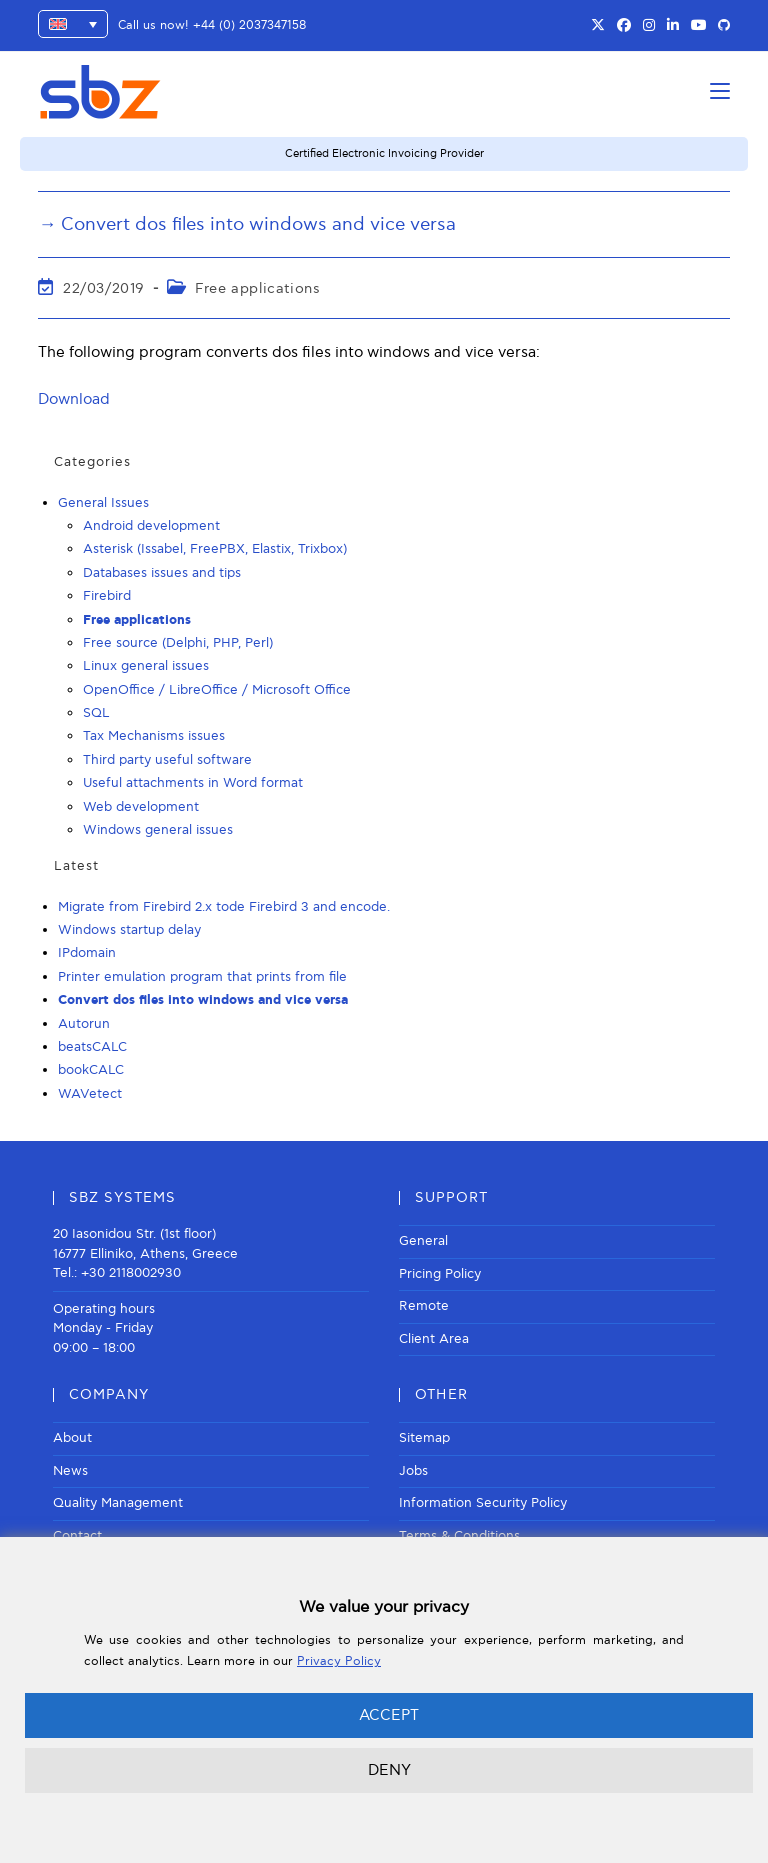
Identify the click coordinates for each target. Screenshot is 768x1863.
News (70, 1471)
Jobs (413, 1471)
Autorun (84, 1024)
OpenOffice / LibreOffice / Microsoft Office (217, 690)
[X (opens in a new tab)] (598, 26)
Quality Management (118, 1503)
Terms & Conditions (459, 1536)
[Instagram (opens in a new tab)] (649, 26)
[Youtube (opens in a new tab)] (699, 26)
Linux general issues (146, 666)
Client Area (434, 1339)
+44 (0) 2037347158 (249, 25)
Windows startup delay (129, 930)
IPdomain (87, 953)
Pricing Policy (440, 1274)
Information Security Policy (483, 1503)
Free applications (257, 288)
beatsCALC (92, 1047)
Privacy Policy (339, 1661)
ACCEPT (389, 1715)
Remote (424, 1306)
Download (74, 399)
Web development (141, 807)
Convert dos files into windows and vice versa (203, 1000)
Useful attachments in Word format (193, 783)
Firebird (107, 596)
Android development (151, 526)
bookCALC (91, 1070)
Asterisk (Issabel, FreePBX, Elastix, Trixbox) (215, 549)
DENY (389, 1770)
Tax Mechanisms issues (154, 736)
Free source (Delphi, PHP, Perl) (178, 643)
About (72, 1438)
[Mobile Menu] (720, 91)
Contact (77, 1536)
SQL (96, 713)
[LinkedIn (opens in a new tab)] (673, 26)
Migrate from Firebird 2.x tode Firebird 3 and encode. (224, 907)
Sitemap (424, 1438)
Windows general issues (158, 830)
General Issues (103, 503)
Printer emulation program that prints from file (202, 977)
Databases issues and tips (162, 573)
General (423, 1241)
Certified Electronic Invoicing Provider (384, 153)
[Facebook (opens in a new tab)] (624, 26)
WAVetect (90, 1094)
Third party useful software (167, 760)
